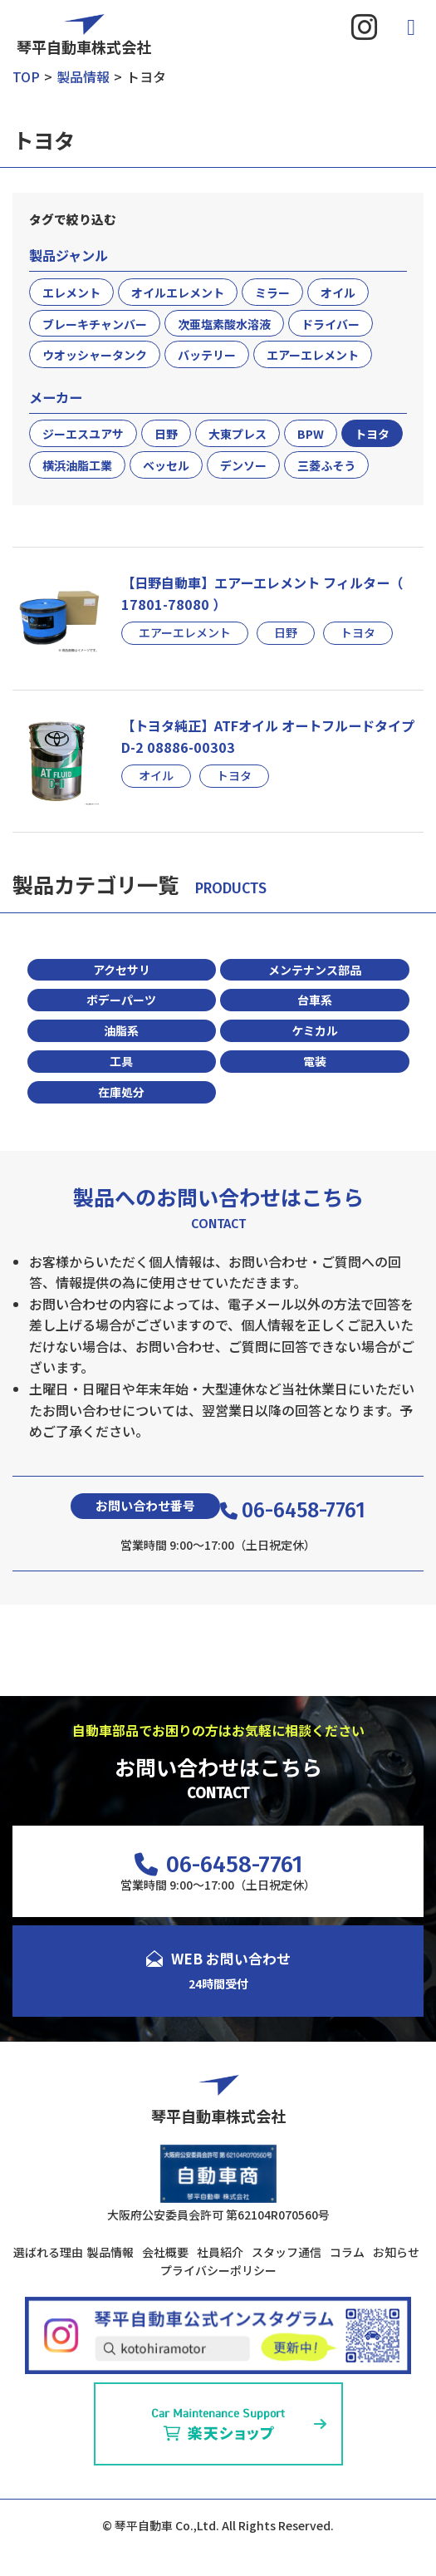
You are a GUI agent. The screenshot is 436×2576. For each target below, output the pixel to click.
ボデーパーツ (121, 999)
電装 (314, 1061)
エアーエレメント (313, 355)
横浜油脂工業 (77, 465)
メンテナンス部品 (314, 969)
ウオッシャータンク (94, 355)
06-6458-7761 (292, 1510)
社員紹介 (220, 2252)
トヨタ (372, 433)
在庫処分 (121, 1092)
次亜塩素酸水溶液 (224, 324)
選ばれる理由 (48, 2252)
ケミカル (314, 1030)
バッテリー (207, 355)
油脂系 (121, 1030)
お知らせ (396, 2252)
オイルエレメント (177, 292)
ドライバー (330, 324)
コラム (347, 2252)
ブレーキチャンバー (94, 324)
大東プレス (237, 433)
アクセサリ (121, 969)
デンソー (243, 465)
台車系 (314, 999)
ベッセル (166, 465)
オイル (338, 292)
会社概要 (165, 2252)
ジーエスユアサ (83, 433)
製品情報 (110, 2252)
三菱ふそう (326, 465)
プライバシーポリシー (218, 2270)
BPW (310, 433)
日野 (166, 433)
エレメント (71, 292)
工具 (121, 1061)
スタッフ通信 (286, 2252)
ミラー (272, 292)
